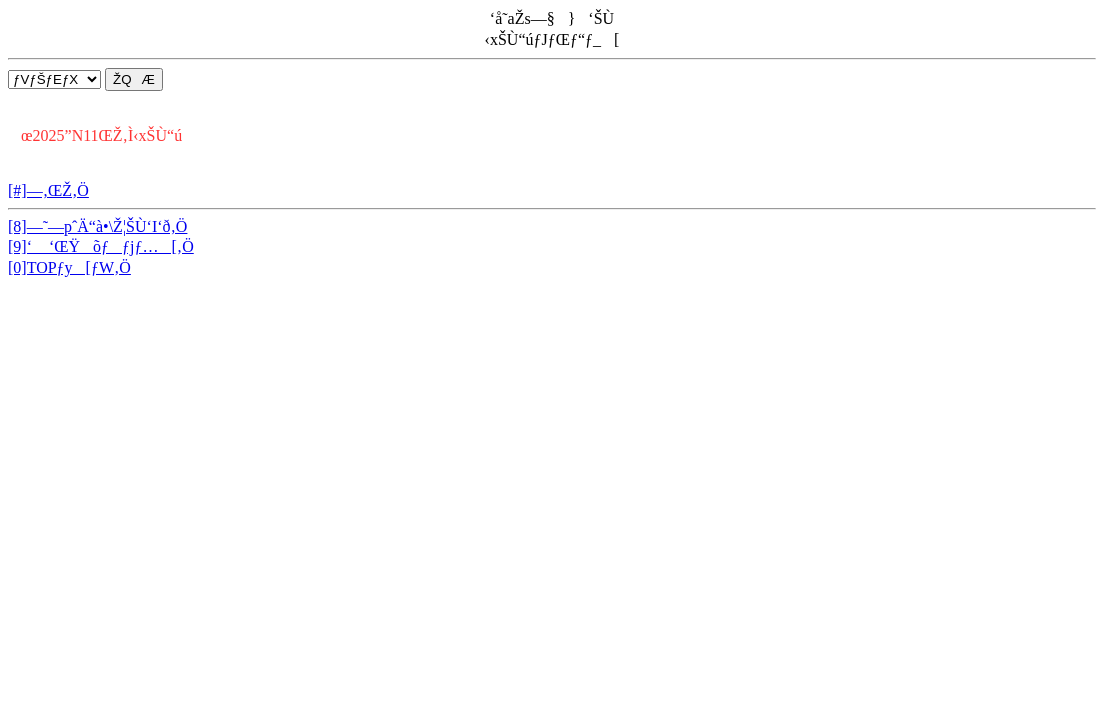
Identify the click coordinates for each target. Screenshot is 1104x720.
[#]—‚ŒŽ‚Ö (48, 190)
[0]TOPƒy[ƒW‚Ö (69, 267)
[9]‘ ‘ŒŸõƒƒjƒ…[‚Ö (101, 246)
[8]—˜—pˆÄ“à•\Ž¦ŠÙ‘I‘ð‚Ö (97, 226)
